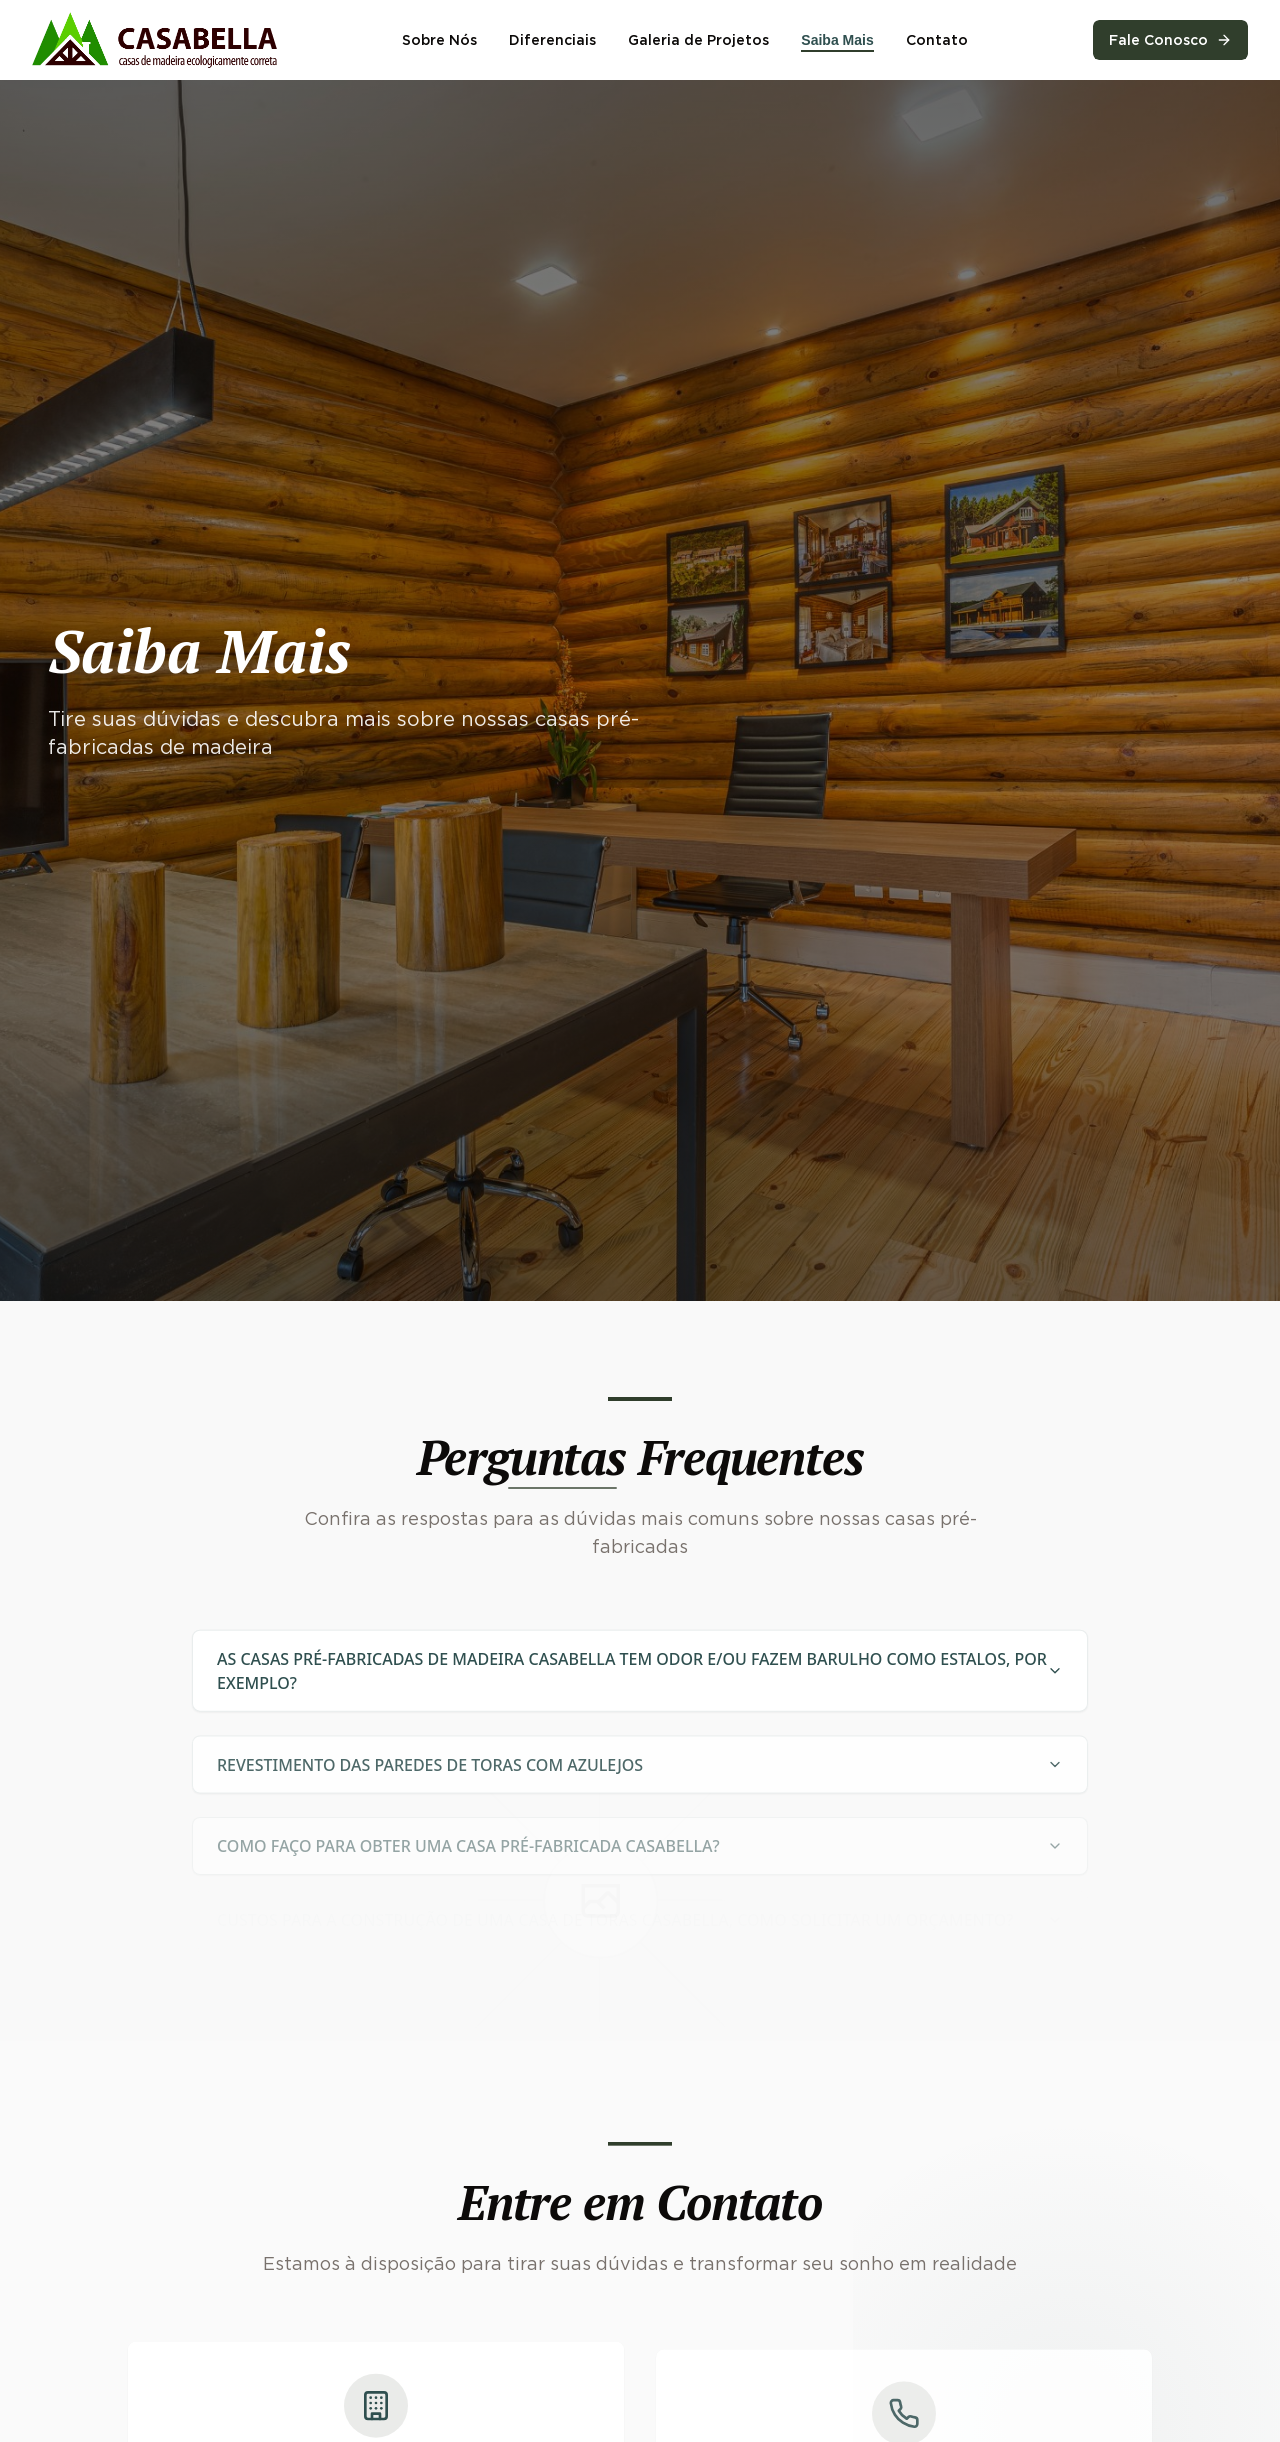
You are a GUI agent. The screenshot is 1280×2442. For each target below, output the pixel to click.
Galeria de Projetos (698, 40)
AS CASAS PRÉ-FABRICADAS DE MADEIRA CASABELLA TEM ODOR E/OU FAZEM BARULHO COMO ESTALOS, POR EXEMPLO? (640, 1679)
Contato (937, 40)
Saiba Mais (837, 40)
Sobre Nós (439, 40)
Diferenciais (552, 40)
